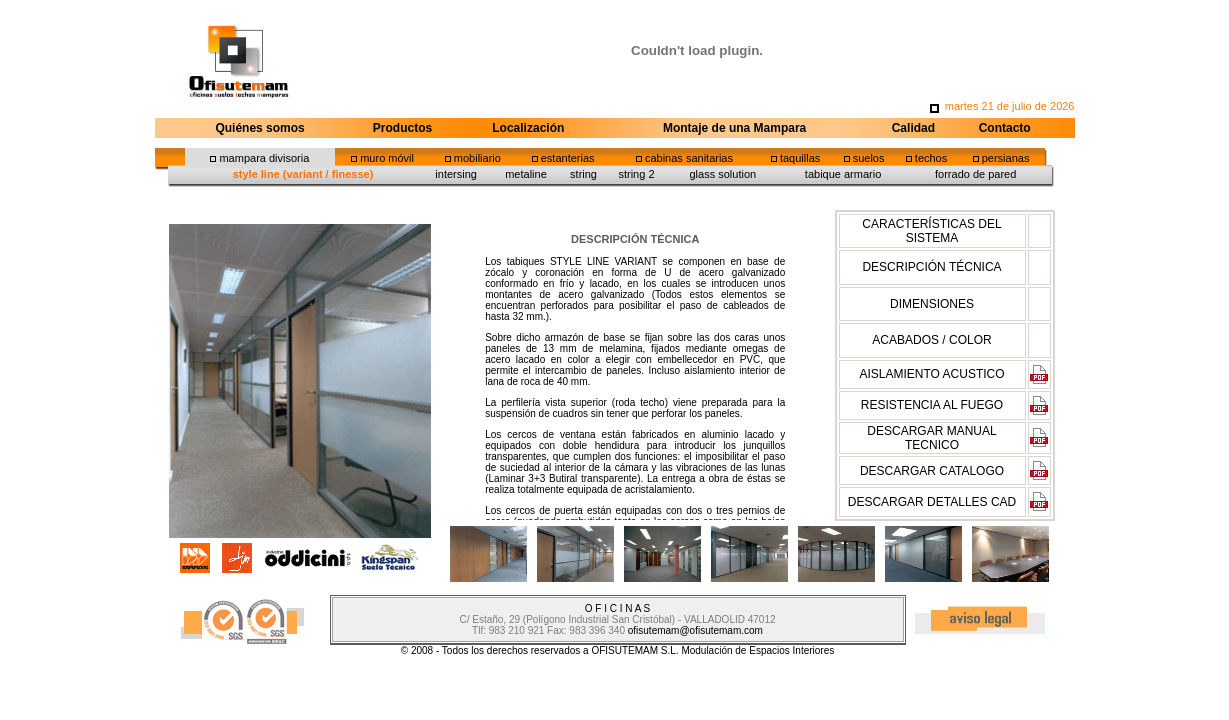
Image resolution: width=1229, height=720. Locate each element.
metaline (526, 174)
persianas (1006, 158)
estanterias (568, 158)
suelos (869, 158)
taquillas (800, 158)
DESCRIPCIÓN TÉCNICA (931, 267)
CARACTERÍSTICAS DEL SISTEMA (931, 231)
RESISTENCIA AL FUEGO (932, 405)
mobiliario (477, 158)
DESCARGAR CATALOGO (932, 471)
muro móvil (387, 158)
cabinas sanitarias (689, 158)
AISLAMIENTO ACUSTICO (931, 374)
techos (931, 158)
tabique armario (843, 174)
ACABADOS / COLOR (931, 340)
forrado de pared (975, 174)
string (583, 174)
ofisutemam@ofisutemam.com (695, 630)
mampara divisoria (264, 158)
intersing (456, 174)
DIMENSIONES (932, 304)
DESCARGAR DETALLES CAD (932, 502)
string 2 (636, 174)
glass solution (722, 174)
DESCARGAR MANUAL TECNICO (931, 438)
